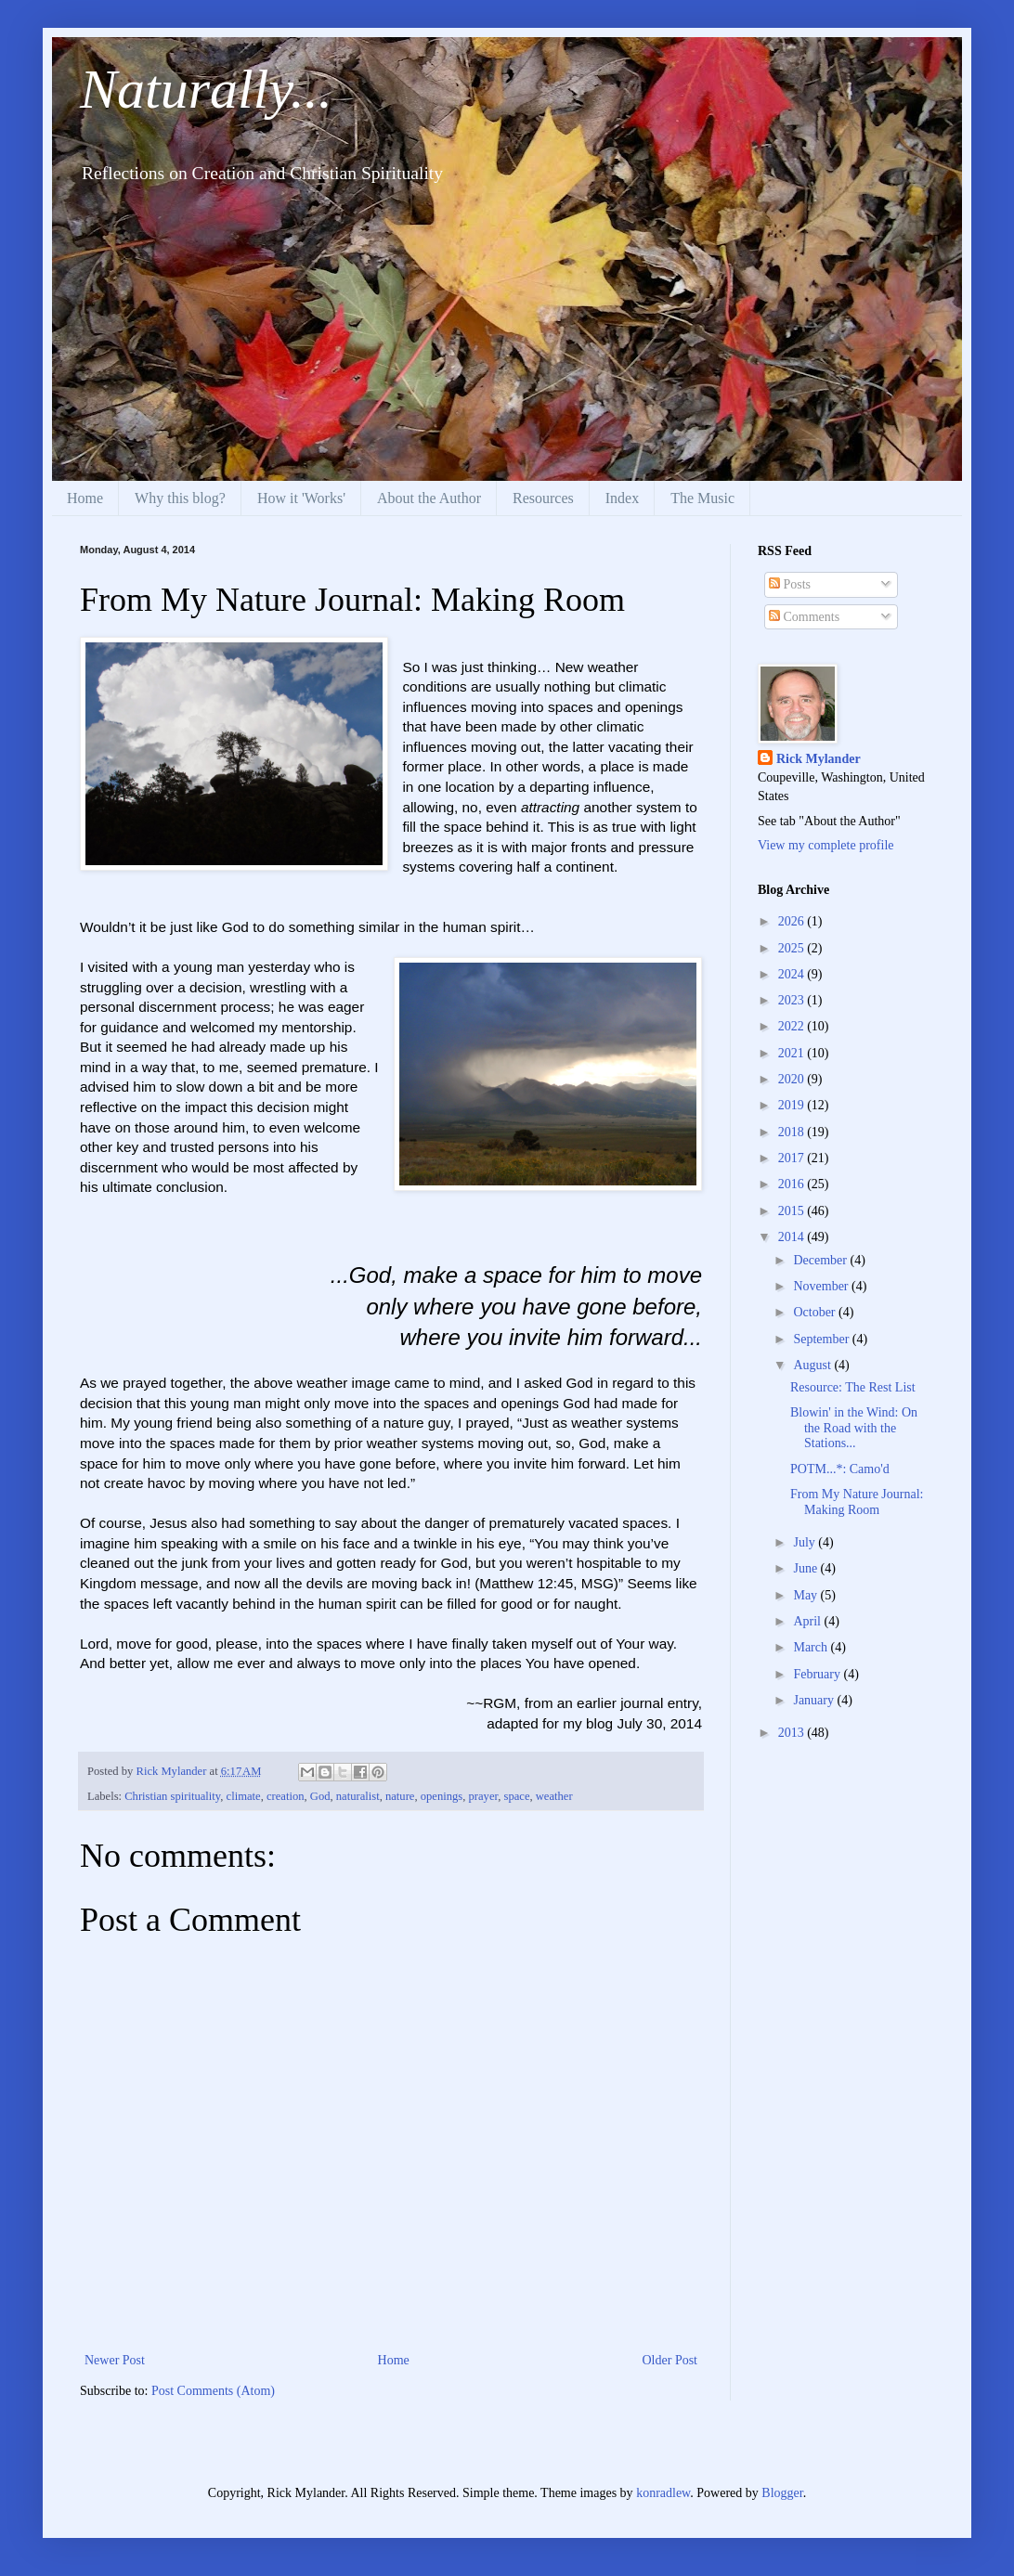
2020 (793, 1079)
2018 (793, 1132)
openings (441, 1796)
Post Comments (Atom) (213, 2391)
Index (622, 498)
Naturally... (206, 89)
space (517, 1796)
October (815, 1312)
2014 (793, 1237)
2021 (793, 1053)
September (822, 1339)
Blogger (781, 2493)
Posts (790, 584)
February (818, 1674)
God (320, 1796)
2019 (793, 1105)
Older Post (670, 2360)
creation (285, 1796)
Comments (804, 617)
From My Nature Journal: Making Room (856, 1502)
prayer (484, 1796)
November (822, 1286)
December (821, 1260)
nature (399, 1796)
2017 (793, 1158)
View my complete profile (826, 845)
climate (244, 1796)
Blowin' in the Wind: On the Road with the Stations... (853, 1428)
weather (554, 1796)
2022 (793, 1026)
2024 (793, 974)
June (806, 1568)
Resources (543, 498)
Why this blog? (180, 498)
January (815, 1700)
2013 (793, 1733)
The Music (702, 498)
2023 (793, 1000)
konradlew (663, 2493)
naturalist (358, 1796)
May (806, 1595)
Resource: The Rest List (853, 1387)
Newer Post (114, 2360)
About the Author (429, 498)
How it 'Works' (301, 498)
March (811, 1647)
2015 (793, 1211)
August (813, 1365)
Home (85, 498)
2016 (793, 1184)
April (808, 1621)
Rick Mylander (818, 759)
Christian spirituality (172, 1796)
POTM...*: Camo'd (840, 1469)
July (805, 1542)
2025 (793, 948)
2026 (793, 921)
